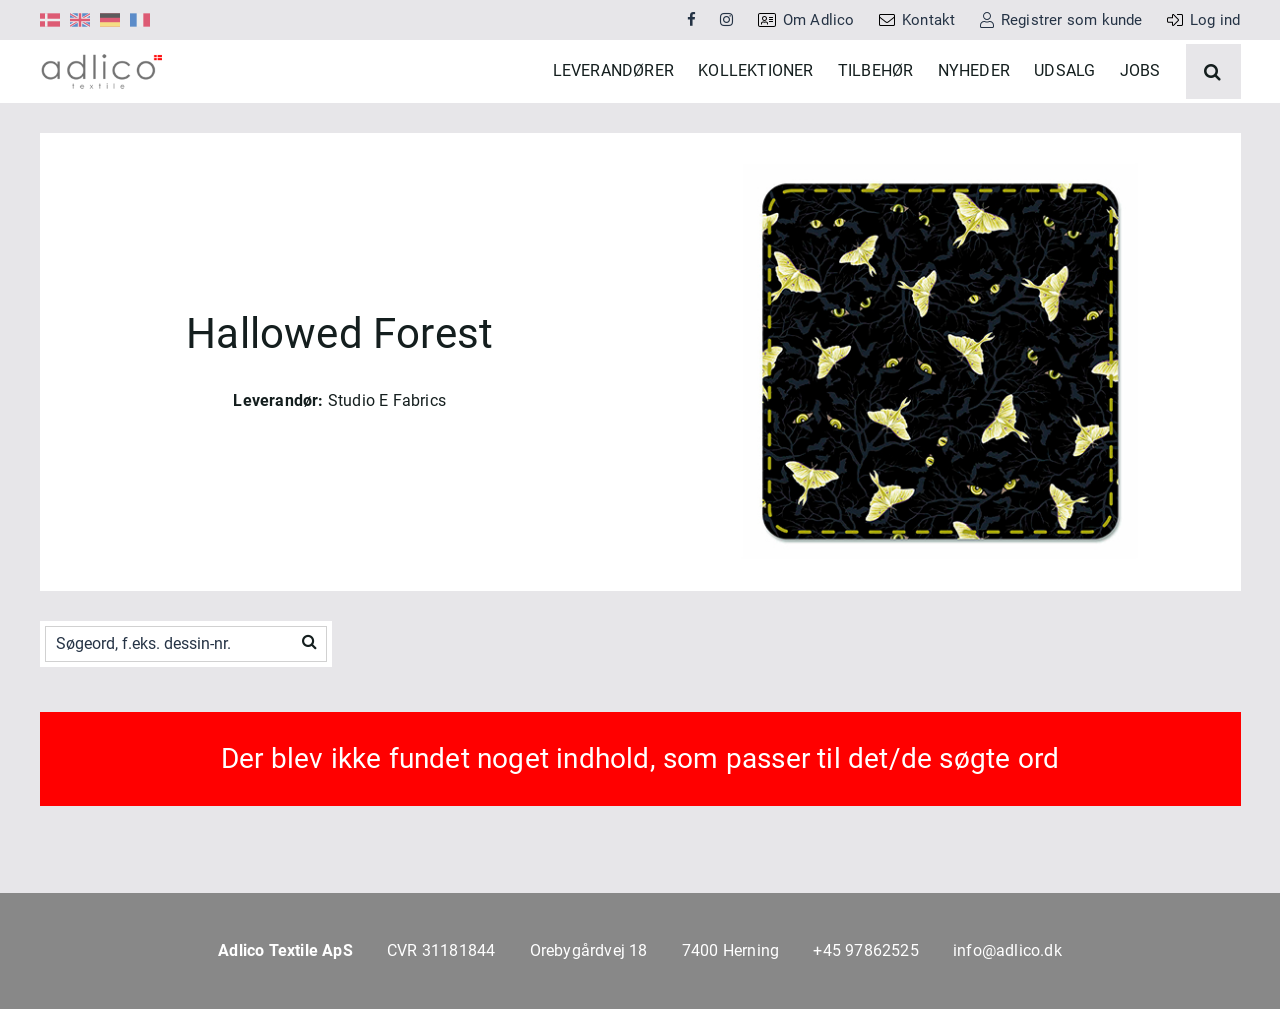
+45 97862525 (865, 950)
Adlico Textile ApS (285, 950)
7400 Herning (730, 950)
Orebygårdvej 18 (589, 950)
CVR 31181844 (441, 950)
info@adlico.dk (1007, 950)
